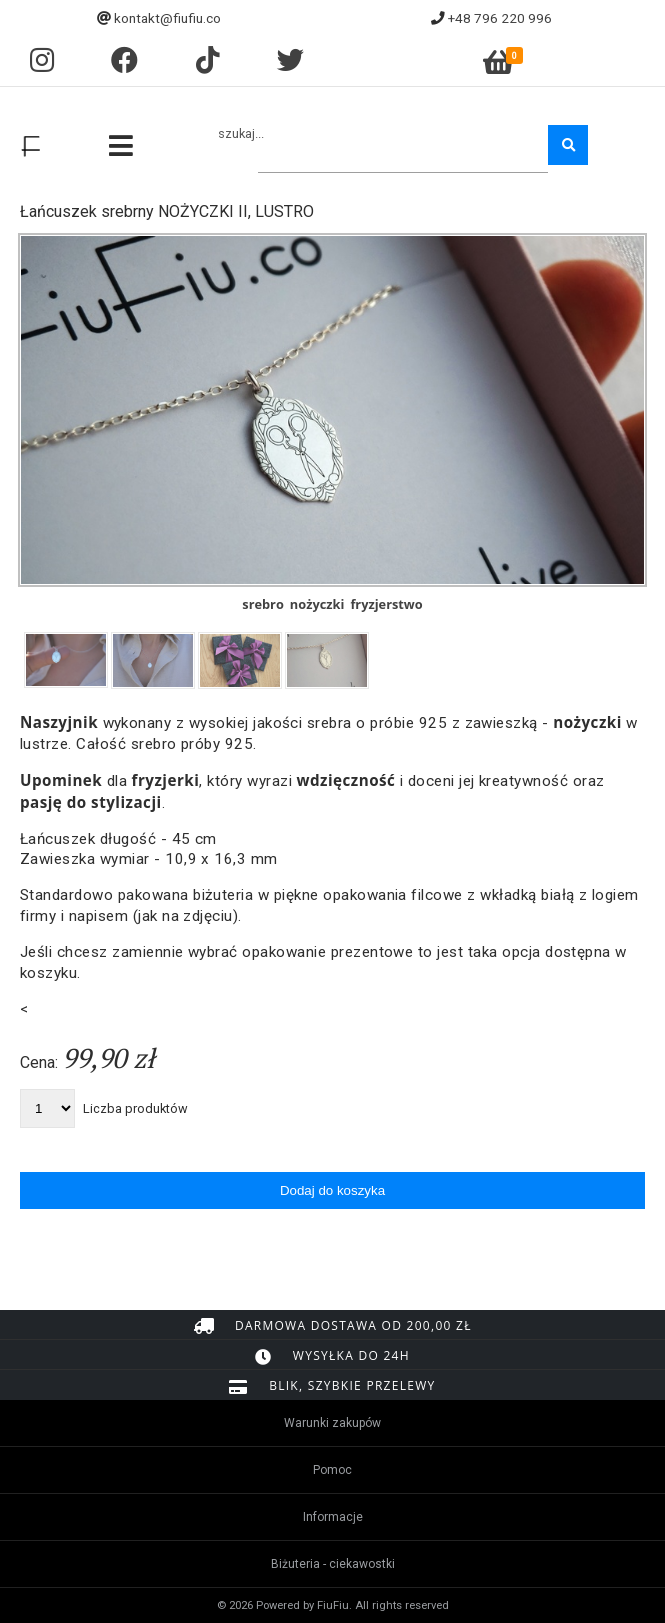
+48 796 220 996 (500, 18)
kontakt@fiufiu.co (167, 18)
